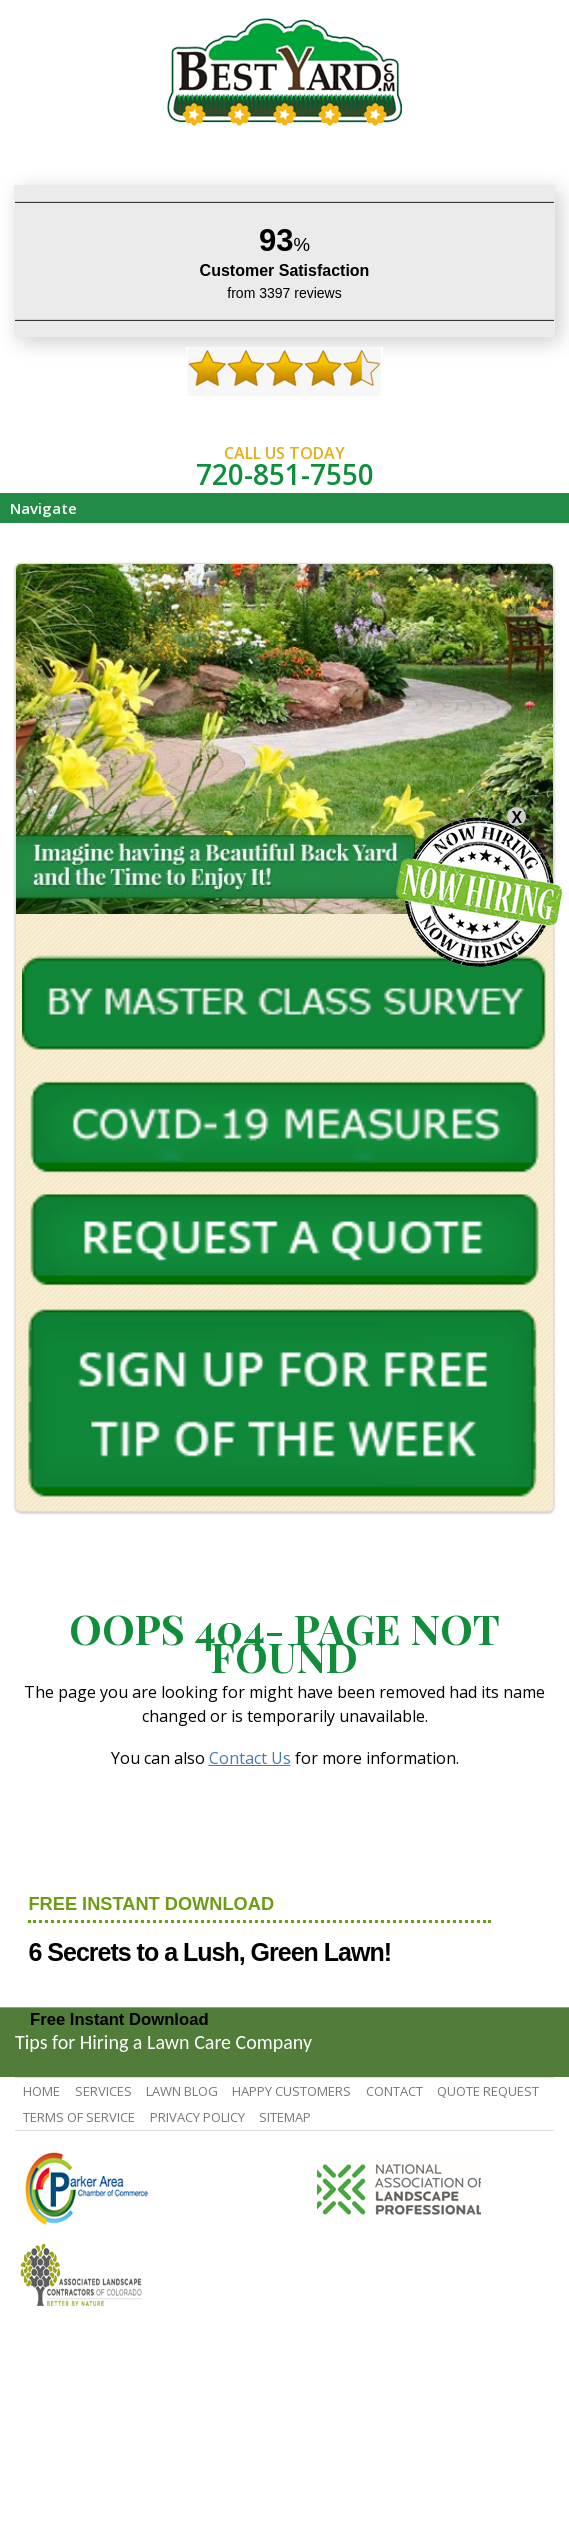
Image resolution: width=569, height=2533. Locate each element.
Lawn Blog (182, 2091)
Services (103, 2091)
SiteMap (285, 2117)
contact (394, 2091)
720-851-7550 (285, 474)
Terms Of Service (79, 2117)
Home (41, 2091)
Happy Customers (291, 2091)
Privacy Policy (197, 2117)
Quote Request (488, 2091)
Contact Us (250, 1758)
